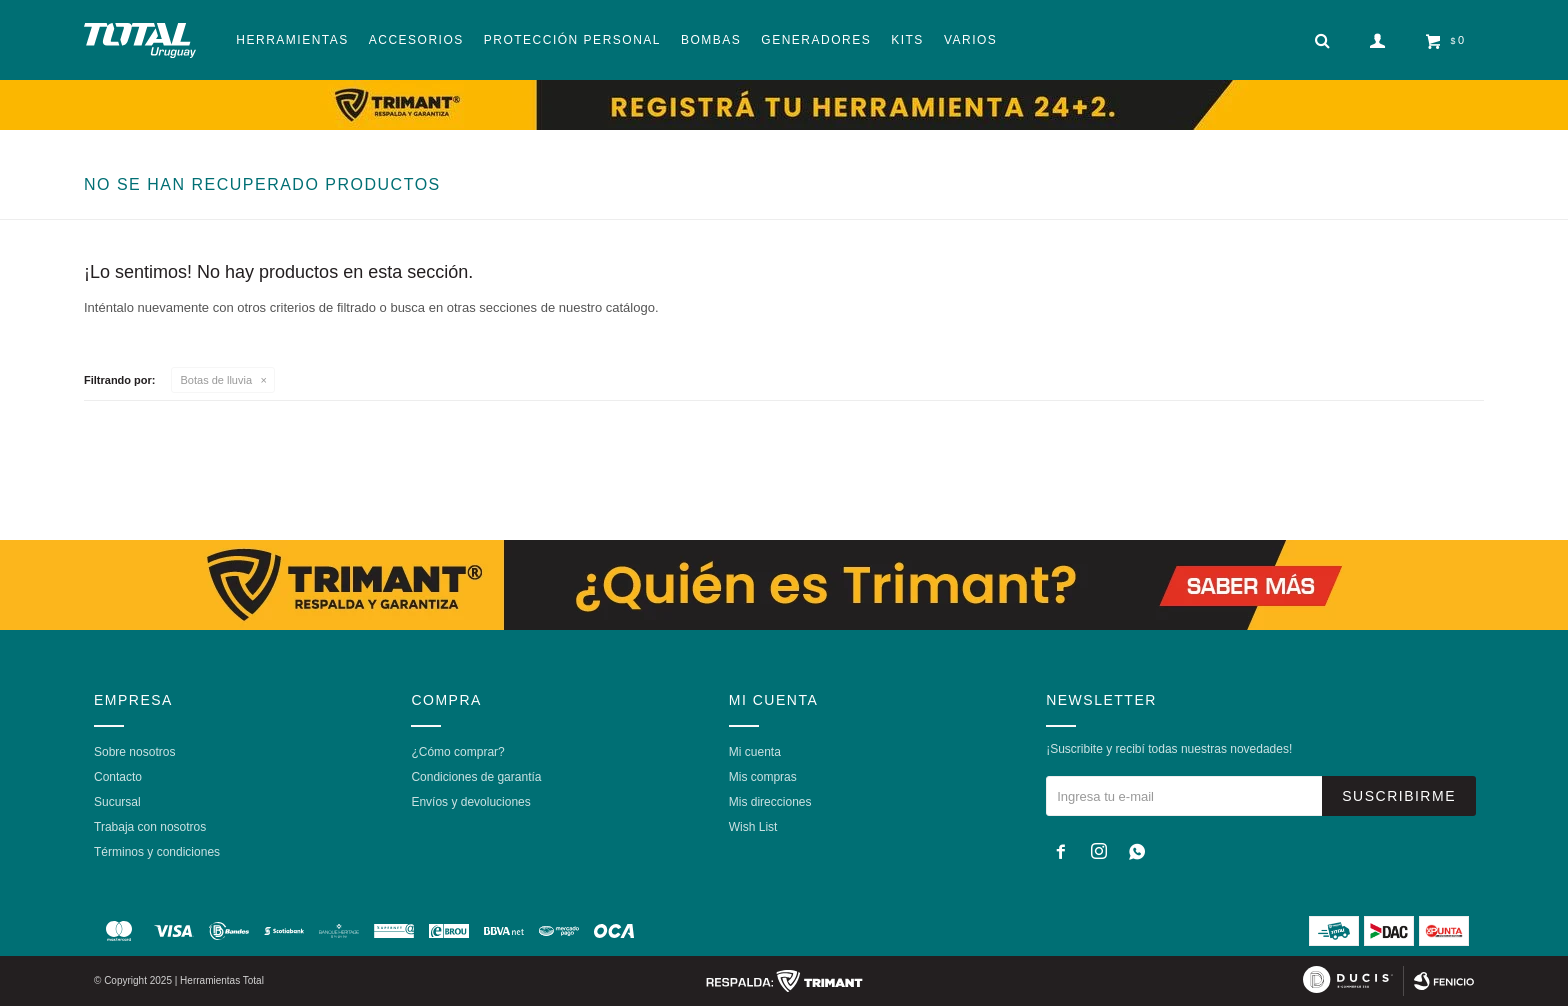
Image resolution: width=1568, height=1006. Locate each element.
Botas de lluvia (217, 380)
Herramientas (292, 40)
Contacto (118, 777)
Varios (970, 40)
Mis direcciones (770, 802)
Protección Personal (572, 40)
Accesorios (416, 40)
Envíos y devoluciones (470, 802)
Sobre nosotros (134, 752)
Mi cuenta (755, 752)
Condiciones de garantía (476, 777)
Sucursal (117, 802)
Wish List (753, 827)
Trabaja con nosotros (150, 827)
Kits (907, 40)
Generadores (816, 40)
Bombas (711, 40)
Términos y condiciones (157, 852)
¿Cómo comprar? (457, 752)
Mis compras (763, 777)
